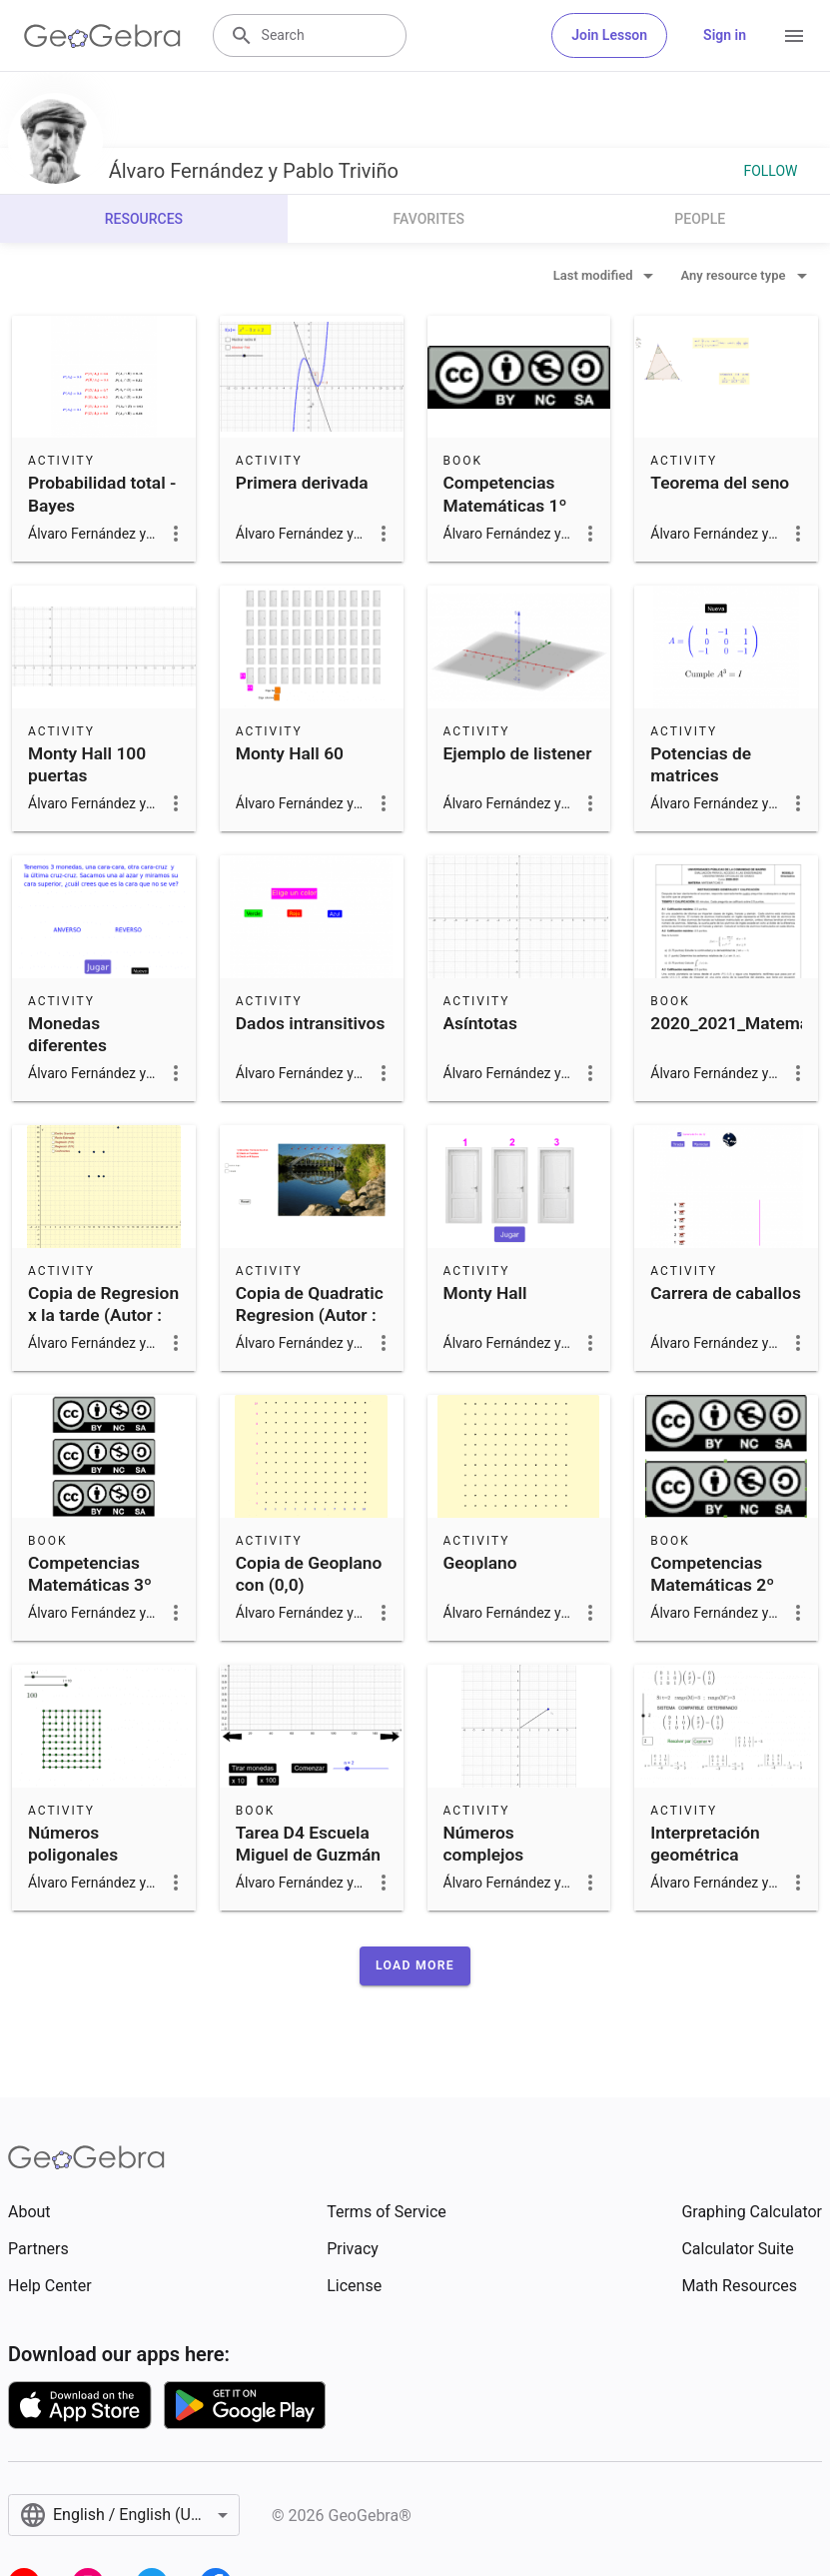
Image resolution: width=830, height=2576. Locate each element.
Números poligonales (73, 1844)
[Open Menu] (794, 36)
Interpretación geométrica (705, 1844)
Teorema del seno (719, 483)
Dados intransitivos (311, 1023)
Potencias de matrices (700, 764)
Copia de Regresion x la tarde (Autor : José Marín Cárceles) (103, 1326)
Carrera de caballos (725, 1293)
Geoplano (480, 1563)
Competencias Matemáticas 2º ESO (712, 1585)
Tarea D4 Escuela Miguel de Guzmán (308, 1844)
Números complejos (483, 1844)
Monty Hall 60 (290, 753)
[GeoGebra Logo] (102, 36)
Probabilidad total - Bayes (102, 494)
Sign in (724, 35)
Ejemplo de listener (517, 753)
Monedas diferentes (67, 1034)
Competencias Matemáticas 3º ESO (90, 1585)
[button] (415, 1965)
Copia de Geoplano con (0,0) (309, 1574)
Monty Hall (485, 1293)
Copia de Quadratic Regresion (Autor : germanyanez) (310, 1315)
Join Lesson (609, 35)
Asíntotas (480, 1023)
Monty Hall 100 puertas (87, 764)
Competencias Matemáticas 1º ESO (505, 505)
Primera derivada (302, 483)
